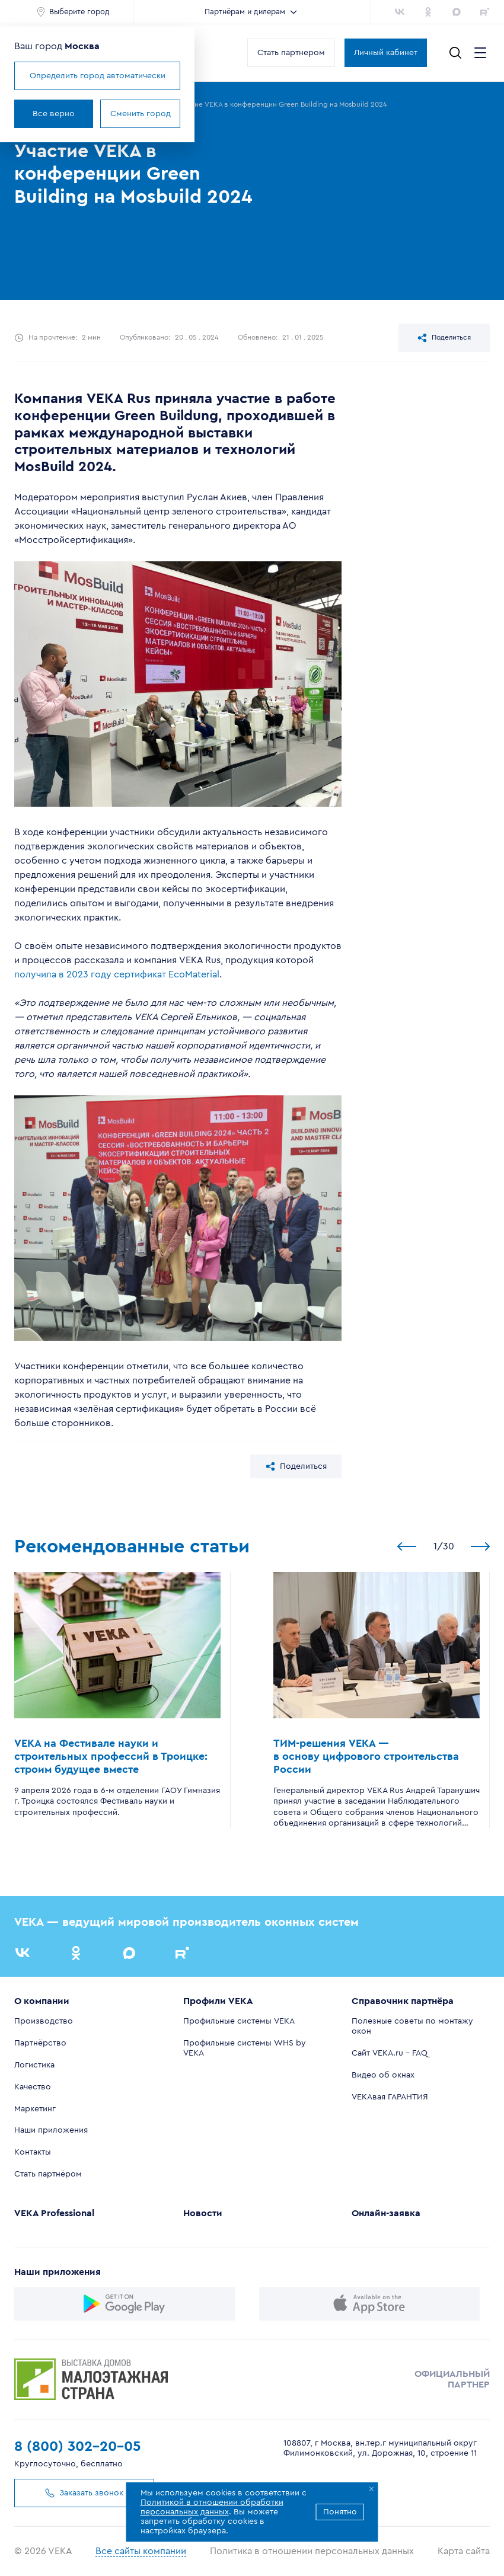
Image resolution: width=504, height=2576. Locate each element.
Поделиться (444, 338)
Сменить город (140, 114)
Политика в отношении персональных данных (312, 2551)
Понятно (340, 2512)
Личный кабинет (385, 53)
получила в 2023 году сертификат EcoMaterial (116, 974)
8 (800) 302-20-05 (77, 2447)
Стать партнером (291, 53)
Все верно (54, 114)
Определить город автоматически (97, 76)
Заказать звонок (81, 2493)
